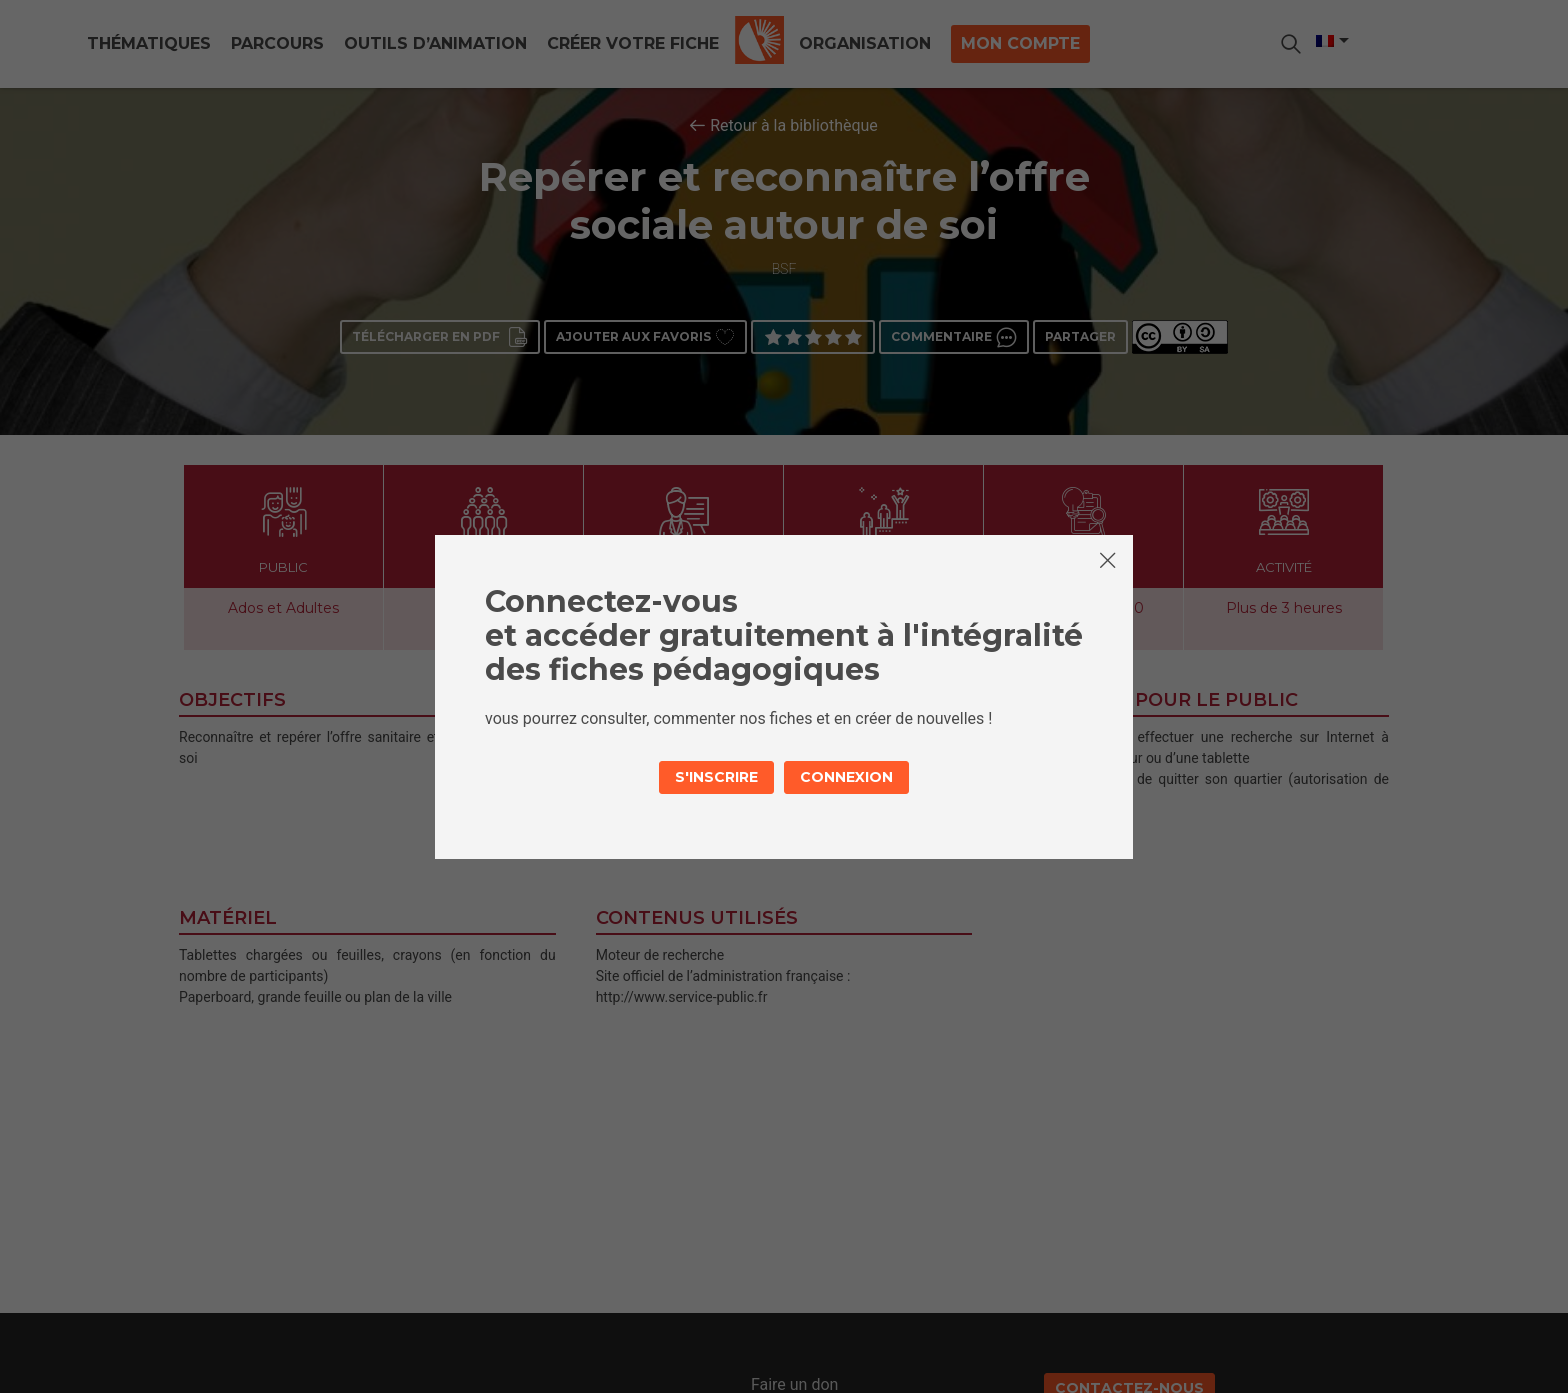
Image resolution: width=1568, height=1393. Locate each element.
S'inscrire (716, 777)
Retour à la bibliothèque (794, 125)
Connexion (846, 777)
